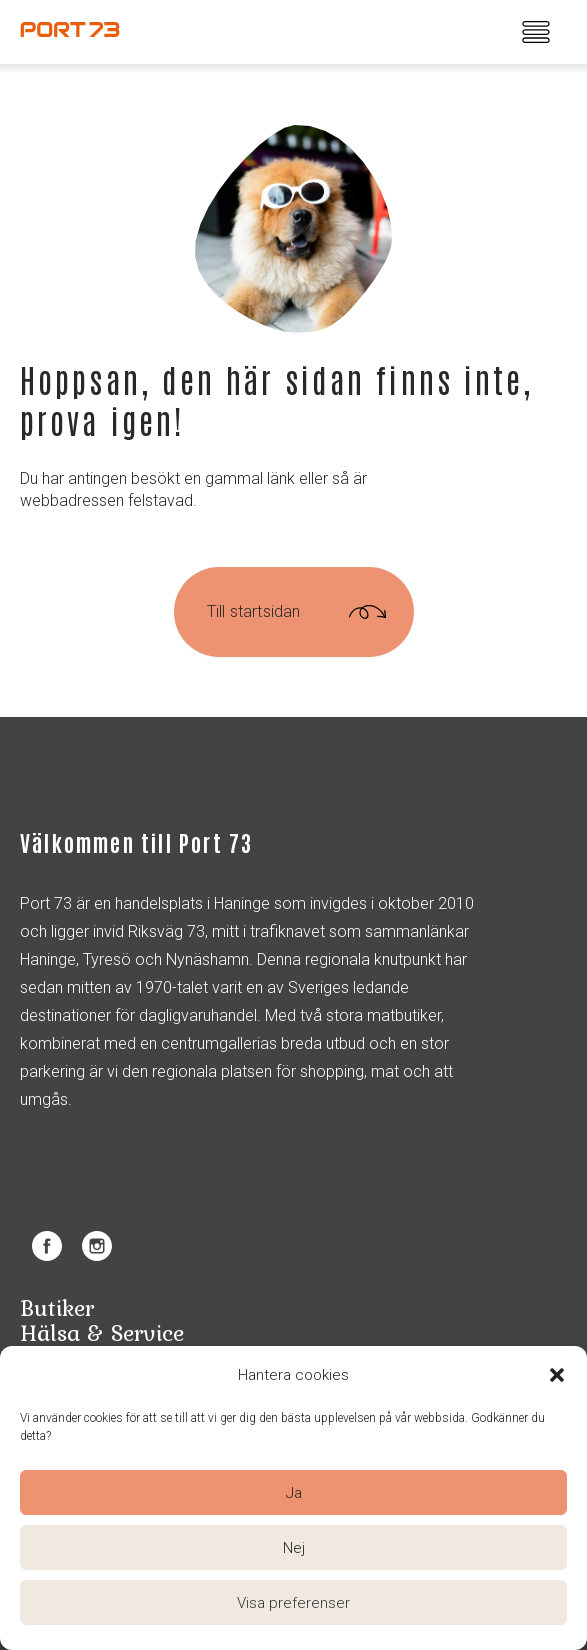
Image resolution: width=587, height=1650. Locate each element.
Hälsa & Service (102, 1332)
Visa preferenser (293, 1603)
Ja (294, 1493)
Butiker (57, 1307)
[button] (557, 1375)
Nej (294, 1548)
